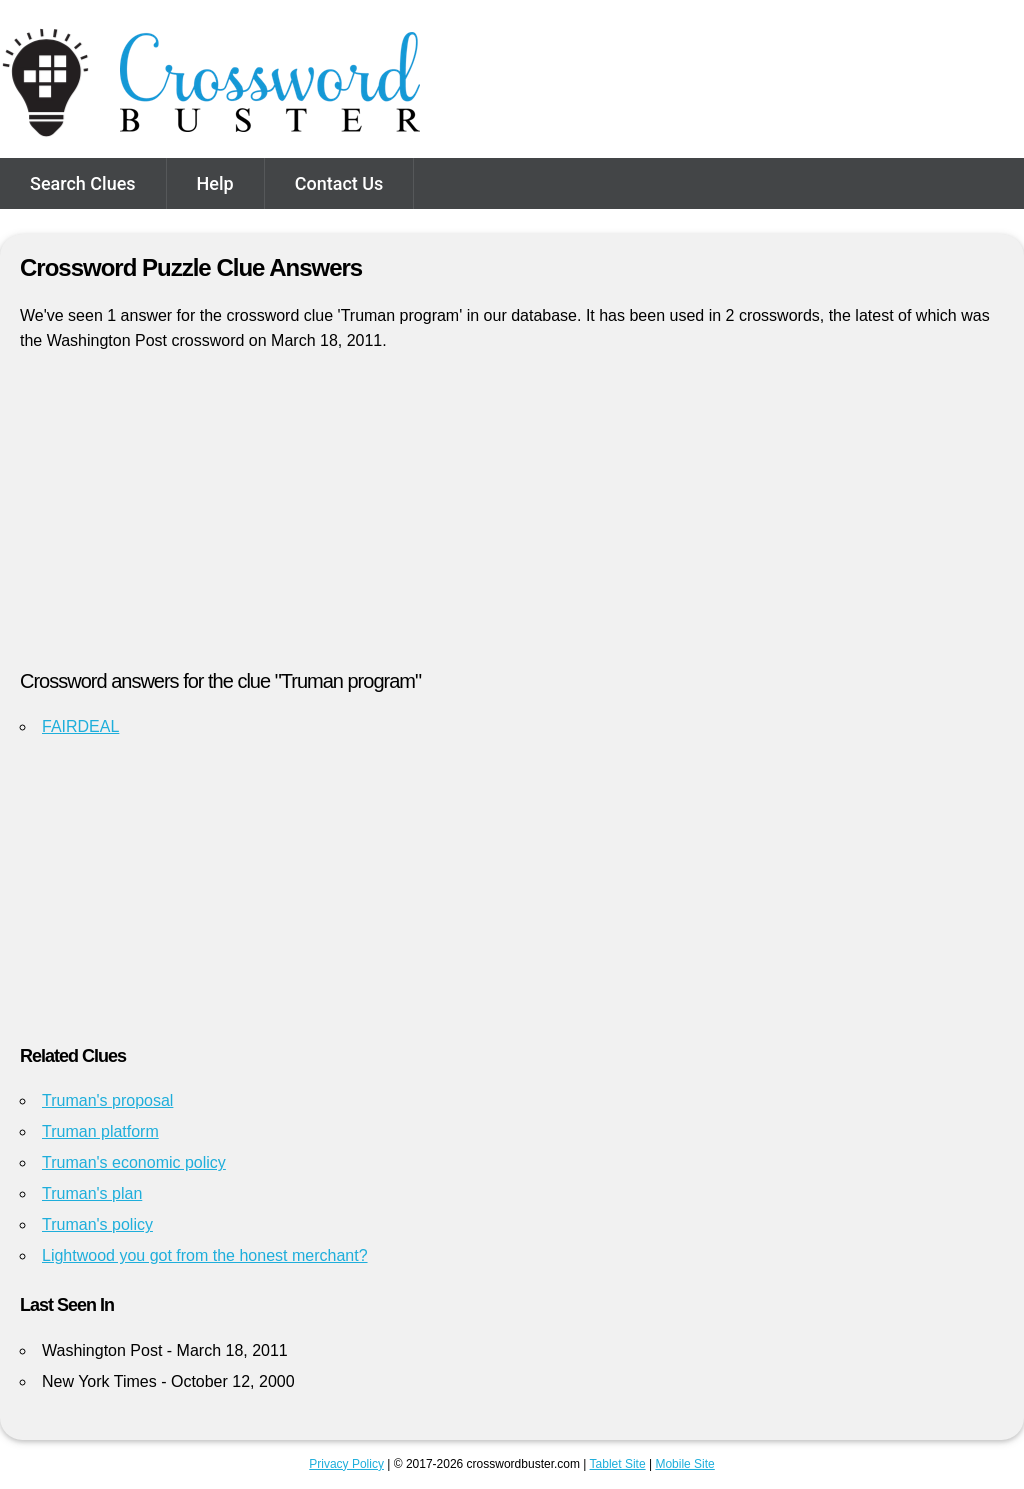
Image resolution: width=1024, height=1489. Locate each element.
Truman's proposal (107, 1100)
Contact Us (339, 183)
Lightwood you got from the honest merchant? (205, 1255)
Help (215, 183)
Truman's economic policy (134, 1162)
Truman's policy (97, 1224)
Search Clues (83, 183)
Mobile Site (684, 1464)
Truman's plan (92, 1193)
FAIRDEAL (80, 726)
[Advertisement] (512, 519)
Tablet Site (618, 1464)
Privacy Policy (346, 1464)
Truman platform (100, 1131)
